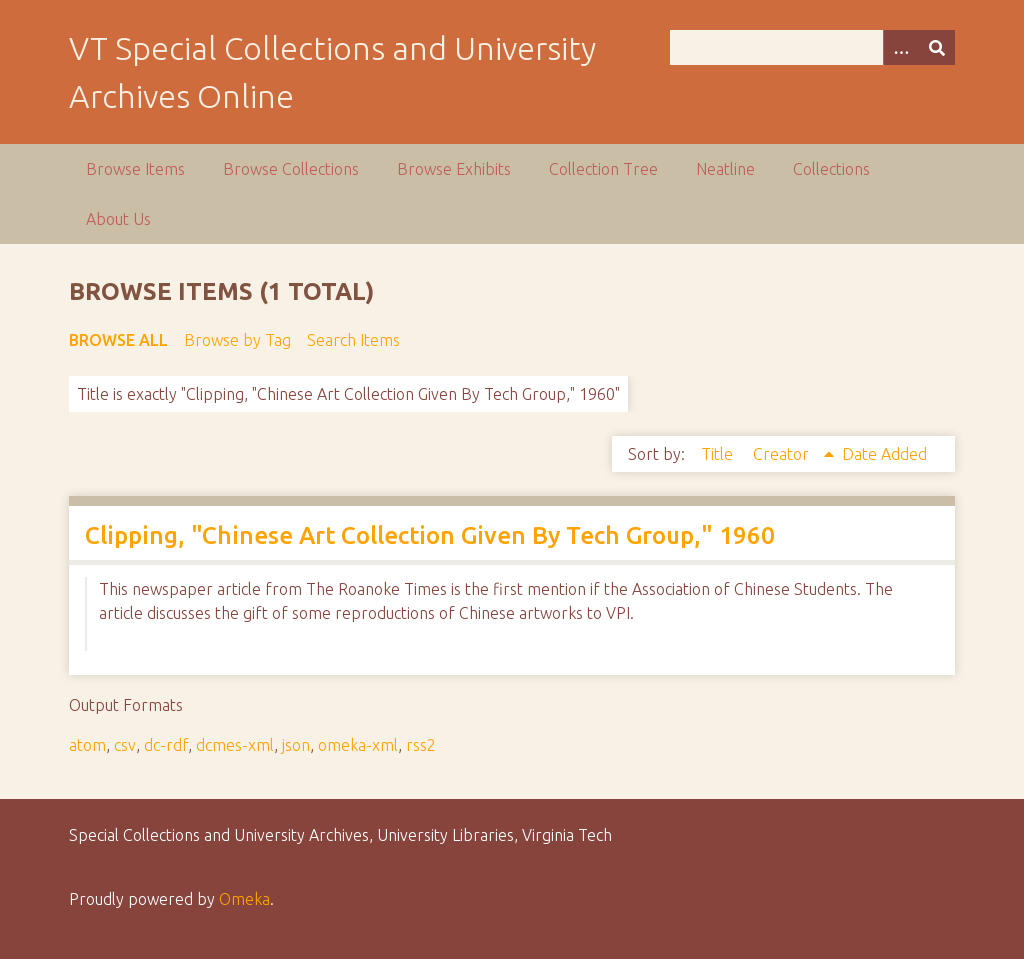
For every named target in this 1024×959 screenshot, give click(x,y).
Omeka (244, 899)
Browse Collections (291, 169)
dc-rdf (166, 745)
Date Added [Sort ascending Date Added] (884, 454)
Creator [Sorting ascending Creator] (783, 454)
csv (125, 745)
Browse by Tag (237, 340)
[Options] (901, 47)
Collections (831, 169)
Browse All (118, 340)
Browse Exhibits (454, 169)
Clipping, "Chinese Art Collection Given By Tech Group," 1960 (430, 535)
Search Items (353, 340)
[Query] (812, 47)
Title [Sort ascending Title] (719, 454)
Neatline (725, 169)
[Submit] (937, 47)
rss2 (421, 745)
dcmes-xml (235, 745)
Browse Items (135, 169)
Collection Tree (603, 169)
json (296, 745)
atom (87, 745)
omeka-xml (358, 745)
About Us (118, 219)
